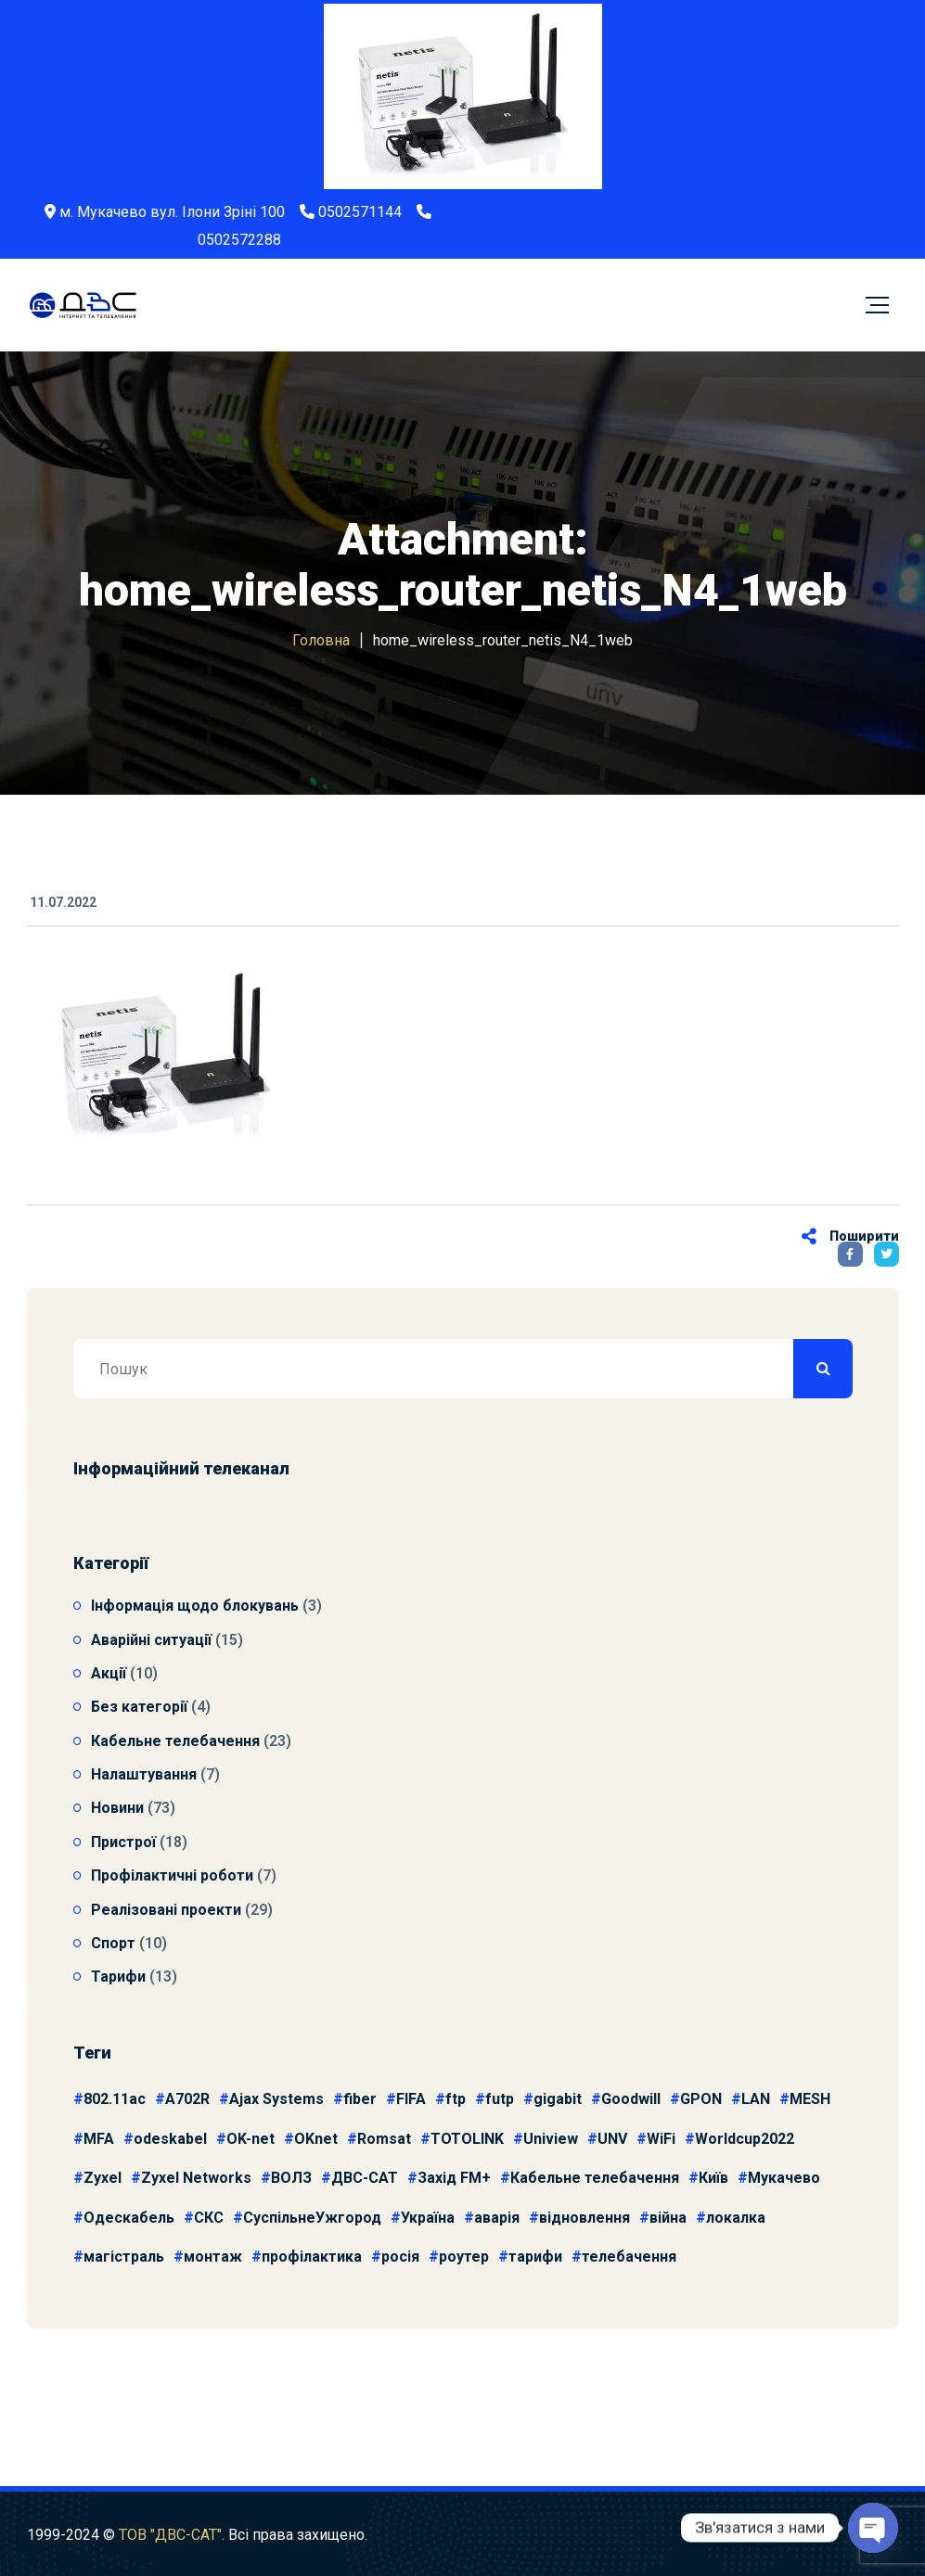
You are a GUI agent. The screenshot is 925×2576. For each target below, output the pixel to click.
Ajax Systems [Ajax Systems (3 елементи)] (276, 2099)
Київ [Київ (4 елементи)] (713, 2178)
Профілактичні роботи (172, 1875)
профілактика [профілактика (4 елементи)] (312, 2256)
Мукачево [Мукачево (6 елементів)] (784, 2178)
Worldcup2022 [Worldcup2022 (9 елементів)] (744, 2139)
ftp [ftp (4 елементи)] (455, 2099)
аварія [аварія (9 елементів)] (497, 2217)
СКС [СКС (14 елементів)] (209, 2217)
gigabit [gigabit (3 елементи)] (557, 2099)
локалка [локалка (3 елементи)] (735, 2217)
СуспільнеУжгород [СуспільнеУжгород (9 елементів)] (312, 2217)
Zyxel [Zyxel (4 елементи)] (103, 2178)
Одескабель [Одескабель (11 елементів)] (129, 2217)
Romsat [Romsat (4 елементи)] (384, 2139)
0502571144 (360, 212)
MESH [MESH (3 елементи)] (810, 2099)
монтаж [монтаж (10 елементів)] (213, 2256)
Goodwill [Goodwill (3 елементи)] (631, 2099)
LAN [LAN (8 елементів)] (755, 2099)
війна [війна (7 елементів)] (668, 2217)
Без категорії (139, 1706)
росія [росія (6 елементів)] (400, 2256)
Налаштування (144, 1774)
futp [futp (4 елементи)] (499, 2099)
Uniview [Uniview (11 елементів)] (550, 2139)
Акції (108, 1673)
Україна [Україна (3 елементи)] (428, 2217)
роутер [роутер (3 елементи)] (464, 2256)
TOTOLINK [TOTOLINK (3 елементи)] (467, 2139)
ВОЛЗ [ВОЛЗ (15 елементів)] (291, 2178)
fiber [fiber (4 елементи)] (360, 2099)
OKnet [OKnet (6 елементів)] (316, 2139)
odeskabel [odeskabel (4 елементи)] (170, 2139)
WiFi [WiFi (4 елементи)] (661, 2139)
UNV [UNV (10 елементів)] (612, 2139)
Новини (117, 1808)
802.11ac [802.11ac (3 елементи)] (115, 2099)
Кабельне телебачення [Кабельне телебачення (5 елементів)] (594, 2178)
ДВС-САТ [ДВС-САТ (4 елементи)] (364, 2178)
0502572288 (239, 240)
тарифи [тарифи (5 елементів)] (535, 2256)
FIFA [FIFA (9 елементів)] (411, 2099)
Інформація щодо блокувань (195, 1605)
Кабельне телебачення (175, 1741)
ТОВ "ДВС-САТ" (170, 2545)
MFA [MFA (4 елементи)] (99, 2139)
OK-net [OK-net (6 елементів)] (250, 2139)
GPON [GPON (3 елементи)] (701, 2099)
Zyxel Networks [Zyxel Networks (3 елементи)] (196, 2178)
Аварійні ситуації (151, 1640)
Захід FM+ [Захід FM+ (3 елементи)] (454, 2178)
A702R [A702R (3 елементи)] (187, 2099)
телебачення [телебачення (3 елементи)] (629, 2256)
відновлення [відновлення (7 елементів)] (584, 2217)
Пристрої (123, 1842)
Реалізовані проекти (166, 1910)
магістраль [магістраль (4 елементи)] (124, 2256)
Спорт (113, 1943)
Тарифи (118, 1976)
